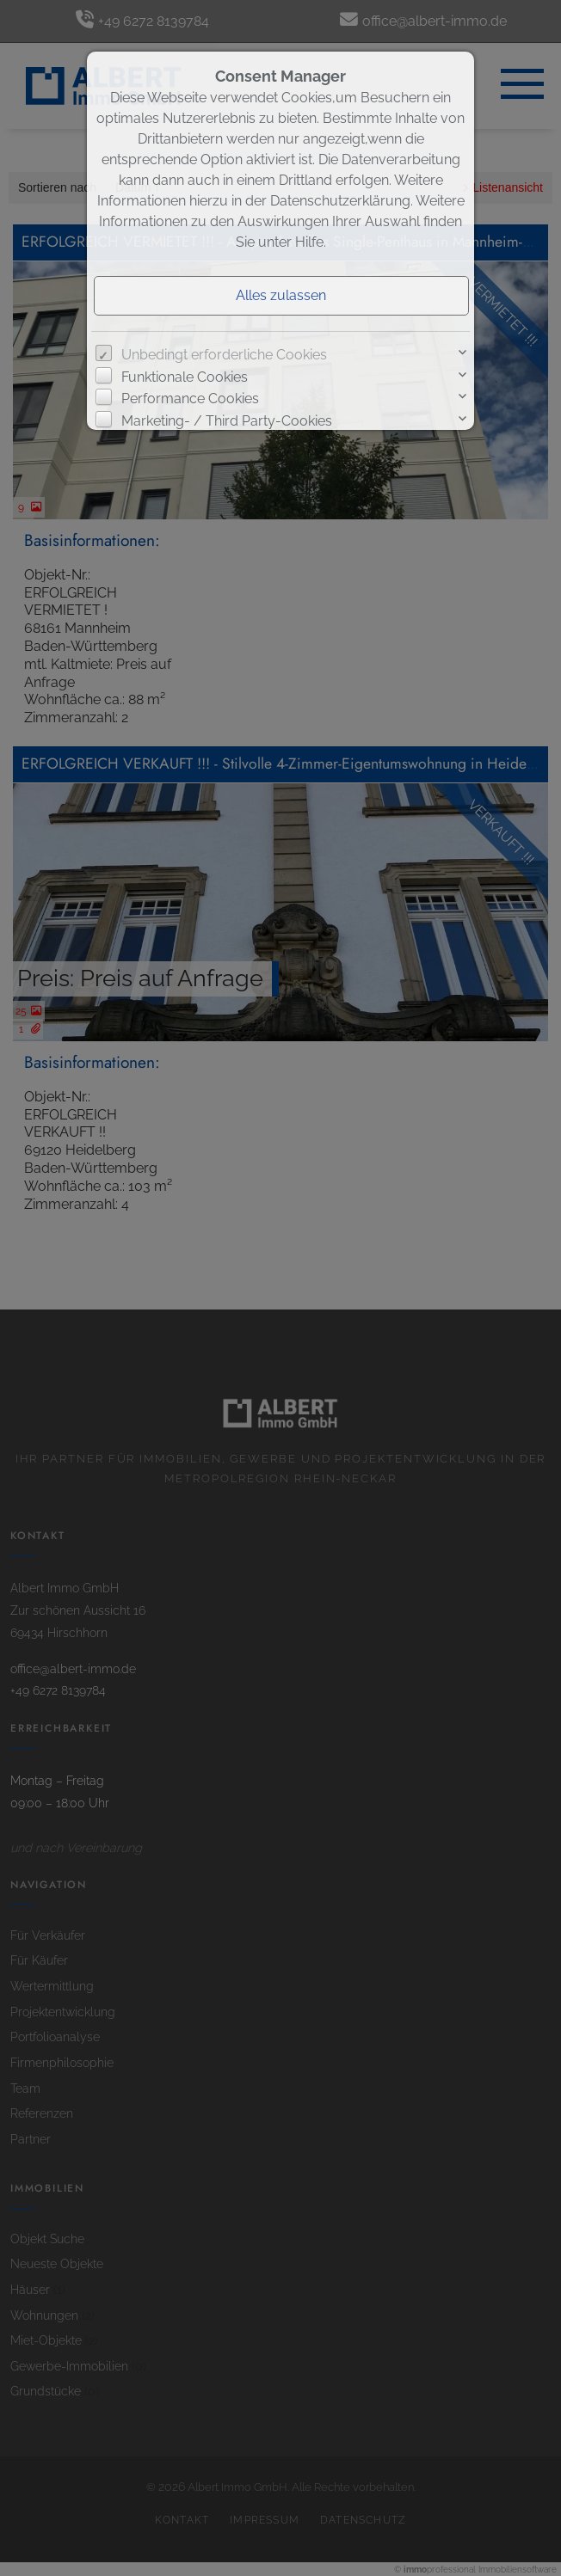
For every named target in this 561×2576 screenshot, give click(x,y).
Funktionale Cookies (184, 377)
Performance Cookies (190, 398)
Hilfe (309, 242)
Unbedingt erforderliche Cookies (224, 355)
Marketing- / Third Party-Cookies (226, 421)
